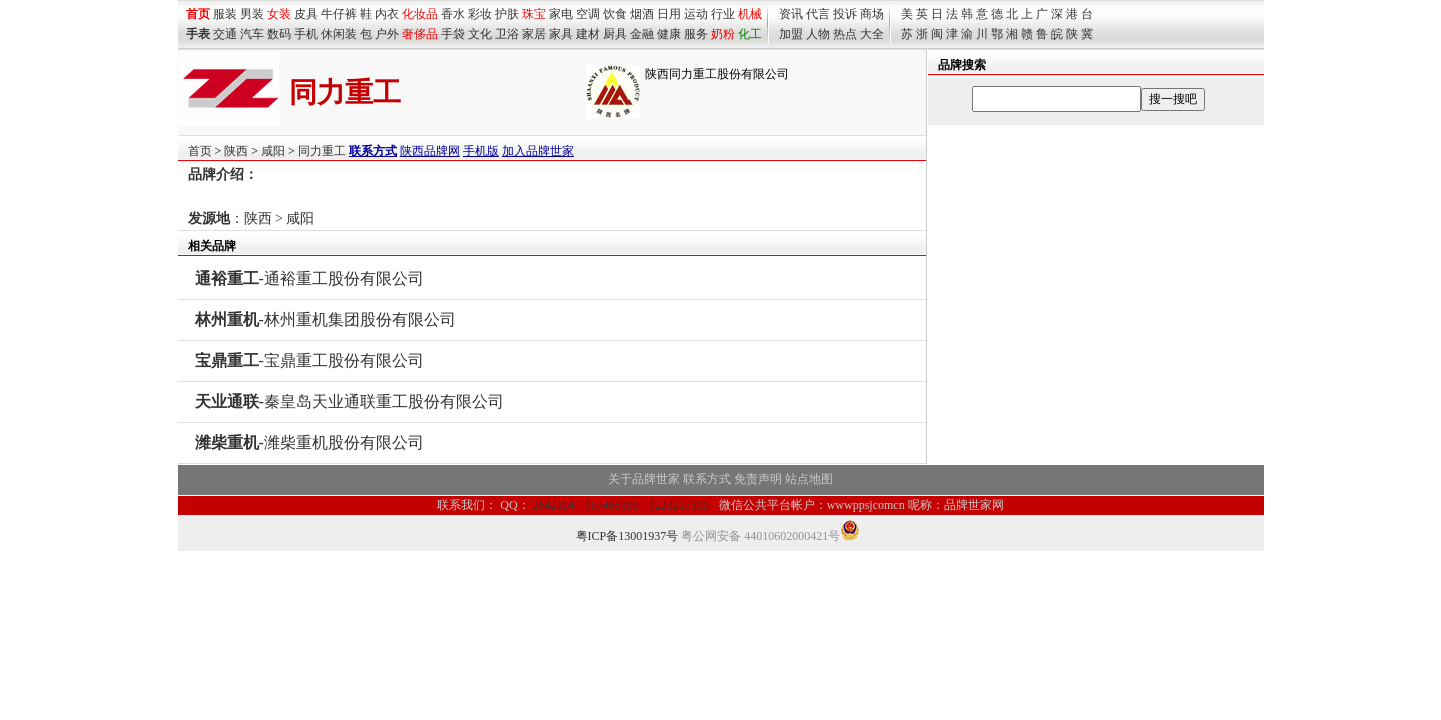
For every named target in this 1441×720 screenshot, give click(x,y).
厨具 (615, 34)
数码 (279, 34)
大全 (872, 34)
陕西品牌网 (430, 151)
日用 (669, 14)
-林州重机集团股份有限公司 (325, 319)
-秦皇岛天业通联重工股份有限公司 (349, 401)
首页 (200, 151)
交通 (225, 34)
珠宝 (534, 14)
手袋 (453, 34)
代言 (818, 14)
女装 (279, 14)
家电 (561, 14)
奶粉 (723, 34)
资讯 (791, 14)
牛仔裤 (339, 14)
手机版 (481, 151)
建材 (588, 34)
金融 (642, 34)
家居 (534, 34)
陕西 (236, 151)
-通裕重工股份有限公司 (309, 278)
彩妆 (480, 14)
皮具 (306, 14)
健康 (669, 34)
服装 (225, 14)
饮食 (615, 14)
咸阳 (273, 151)
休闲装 (339, 34)
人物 (818, 34)
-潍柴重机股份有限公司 (309, 442)
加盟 (791, 34)
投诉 (845, 14)
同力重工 (322, 151)
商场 (872, 14)
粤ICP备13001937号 (627, 536)
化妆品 (420, 14)
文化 (480, 34)
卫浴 (507, 34)
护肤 (507, 14)
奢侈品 (420, 34)
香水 (453, 14)
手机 (306, 34)
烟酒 (642, 14)
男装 (252, 14)
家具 (561, 34)
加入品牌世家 (538, 151)
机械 (750, 14)
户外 (387, 34)
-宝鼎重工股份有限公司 (309, 360)
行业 (723, 14)
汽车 (252, 34)
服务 (696, 34)
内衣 (387, 14)
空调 (588, 14)
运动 (696, 14)
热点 (845, 34)
